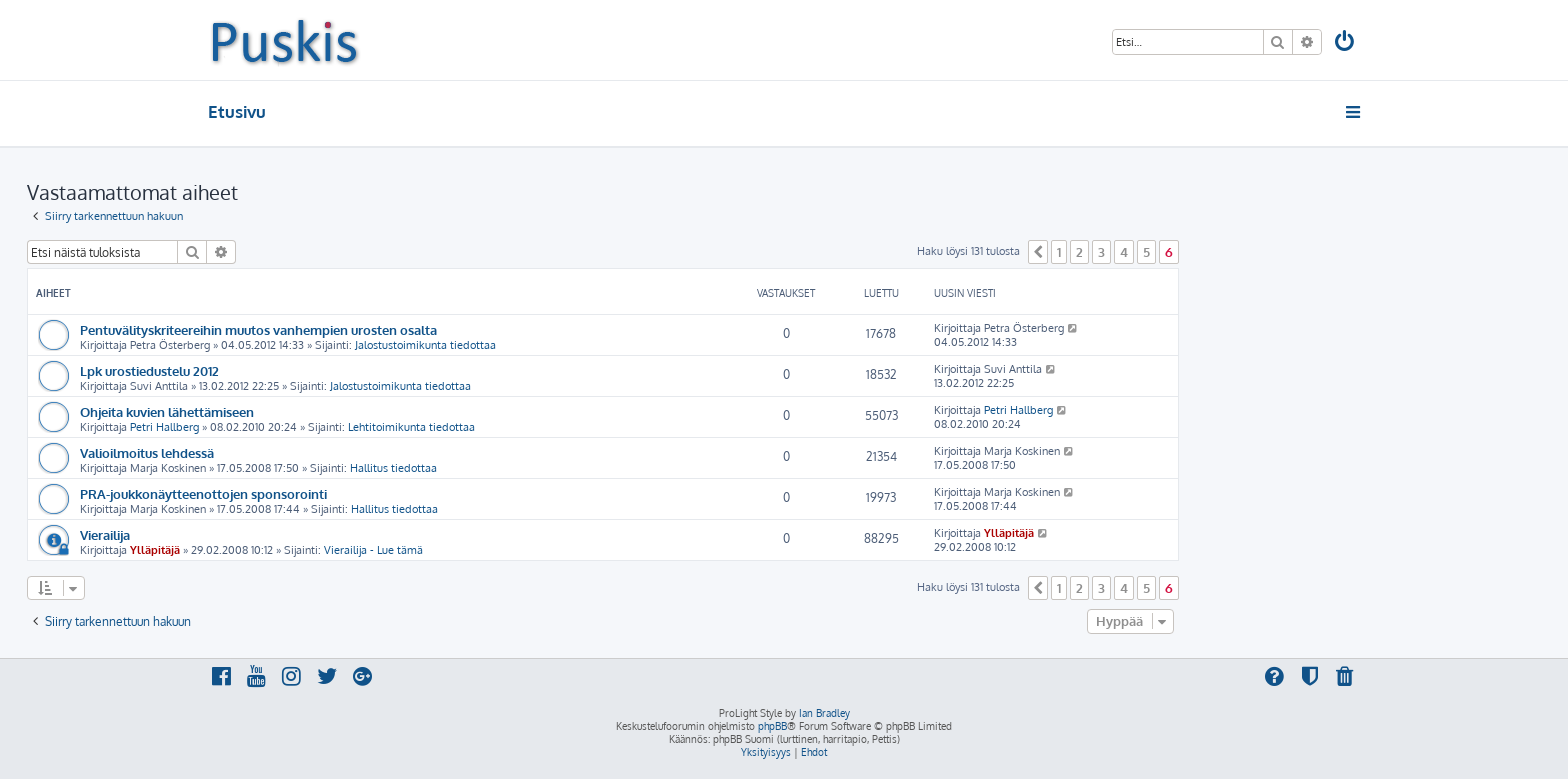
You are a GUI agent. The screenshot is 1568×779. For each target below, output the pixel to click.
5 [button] (1146, 252)
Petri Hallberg (164, 427)
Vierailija (105, 534)
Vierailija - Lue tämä (373, 550)
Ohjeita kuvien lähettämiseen (167, 411)
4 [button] (1124, 252)
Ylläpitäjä (155, 550)
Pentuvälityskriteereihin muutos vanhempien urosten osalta (258, 329)
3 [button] (1101, 252)
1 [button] (1059, 252)
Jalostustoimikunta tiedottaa (425, 345)
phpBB (772, 726)
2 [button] (1079, 252)
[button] (1038, 252)
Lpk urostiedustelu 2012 (149, 370)
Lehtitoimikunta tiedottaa (411, 427)
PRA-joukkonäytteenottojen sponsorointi (203, 493)
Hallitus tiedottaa (393, 468)
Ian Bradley (824, 713)
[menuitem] (1346, 43)
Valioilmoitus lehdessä (147, 452)
